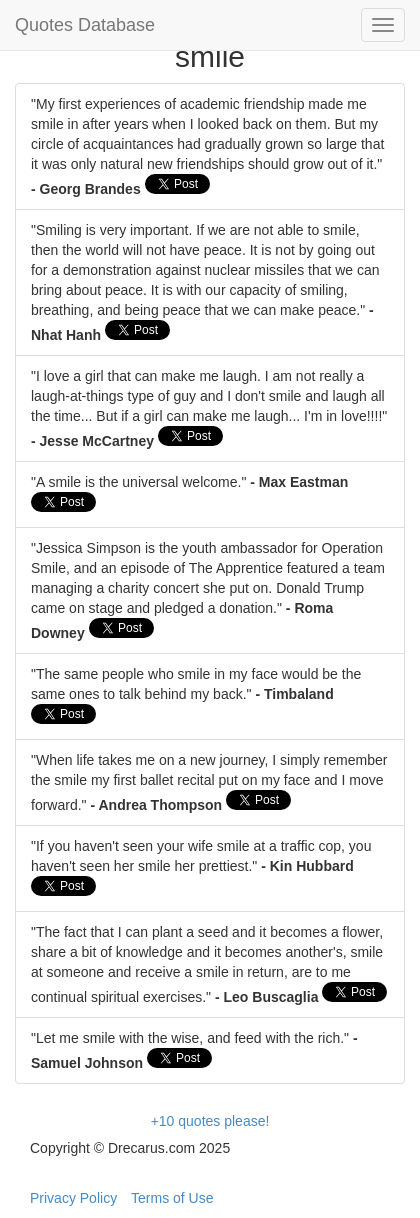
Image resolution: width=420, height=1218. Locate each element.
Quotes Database (85, 25)
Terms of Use (172, 1198)
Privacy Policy (73, 1198)
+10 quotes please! (210, 1121)
